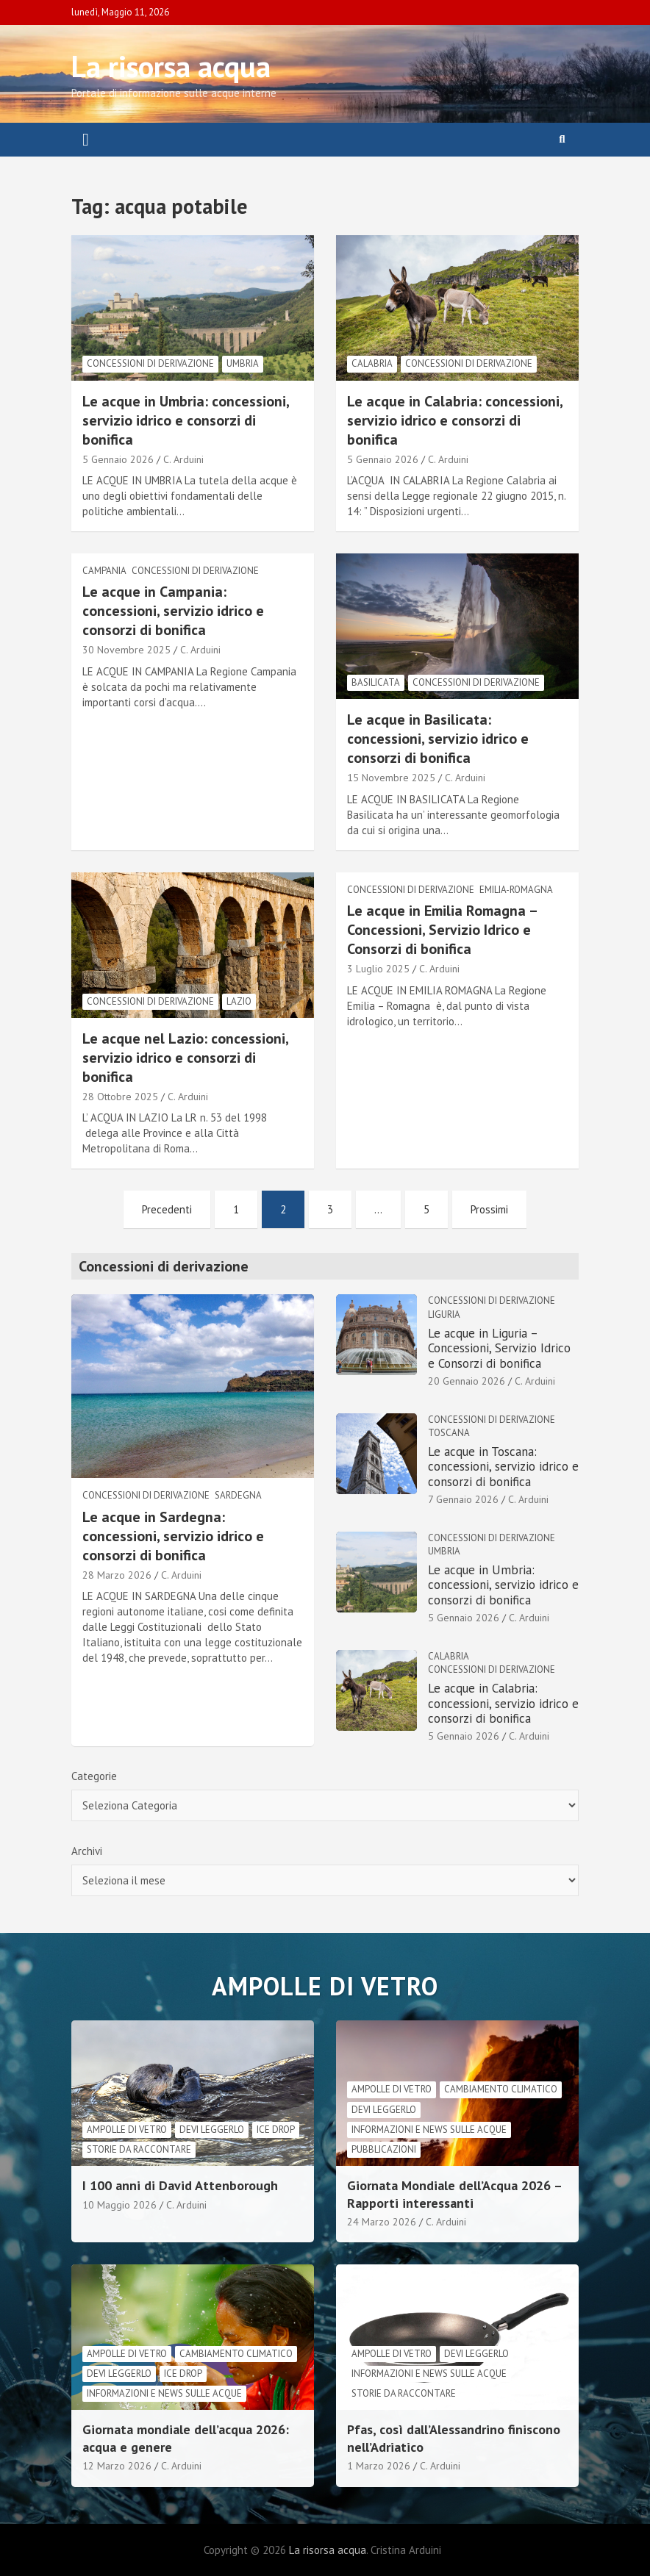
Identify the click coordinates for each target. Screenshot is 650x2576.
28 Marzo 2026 (116, 1575)
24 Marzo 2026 (381, 2221)
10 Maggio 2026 (119, 2204)
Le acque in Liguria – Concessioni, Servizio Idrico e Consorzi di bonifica (499, 1348)
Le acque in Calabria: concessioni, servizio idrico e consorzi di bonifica (454, 420)
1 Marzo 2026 (378, 2465)
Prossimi (489, 1209)
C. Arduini (183, 459)
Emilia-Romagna (516, 889)
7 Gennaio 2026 (463, 1499)
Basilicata (375, 682)
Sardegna (238, 1495)
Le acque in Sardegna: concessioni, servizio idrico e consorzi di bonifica (173, 1536)
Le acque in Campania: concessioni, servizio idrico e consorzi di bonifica (173, 610)
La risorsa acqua (171, 66)
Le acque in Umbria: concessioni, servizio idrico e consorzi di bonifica (185, 420)
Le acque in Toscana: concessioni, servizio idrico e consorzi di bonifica (503, 1466)
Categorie (94, 1776)
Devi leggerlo (211, 2129)
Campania (104, 570)
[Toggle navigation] (85, 140)
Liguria (444, 1314)
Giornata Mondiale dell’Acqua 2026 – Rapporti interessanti (454, 2194)
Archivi (86, 1851)
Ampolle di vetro (127, 2129)
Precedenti (167, 1209)
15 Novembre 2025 (391, 777)
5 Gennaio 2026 (118, 459)
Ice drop (276, 2129)
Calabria (372, 363)
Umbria (242, 363)
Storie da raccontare (139, 2149)
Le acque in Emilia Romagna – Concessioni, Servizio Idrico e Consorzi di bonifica (442, 929)
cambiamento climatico (500, 2089)
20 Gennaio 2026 (466, 1381)
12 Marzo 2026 (116, 2465)
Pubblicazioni (383, 2149)
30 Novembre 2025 (126, 649)
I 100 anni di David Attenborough (180, 2185)
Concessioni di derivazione (150, 363)
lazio (238, 1001)
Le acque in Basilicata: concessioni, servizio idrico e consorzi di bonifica (438, 738)
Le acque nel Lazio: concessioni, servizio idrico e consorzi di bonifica (185, 1057)
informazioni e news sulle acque (429, 2129)
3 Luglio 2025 (378, 968)
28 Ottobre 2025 (120, 1096)
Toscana (449, 1433)
